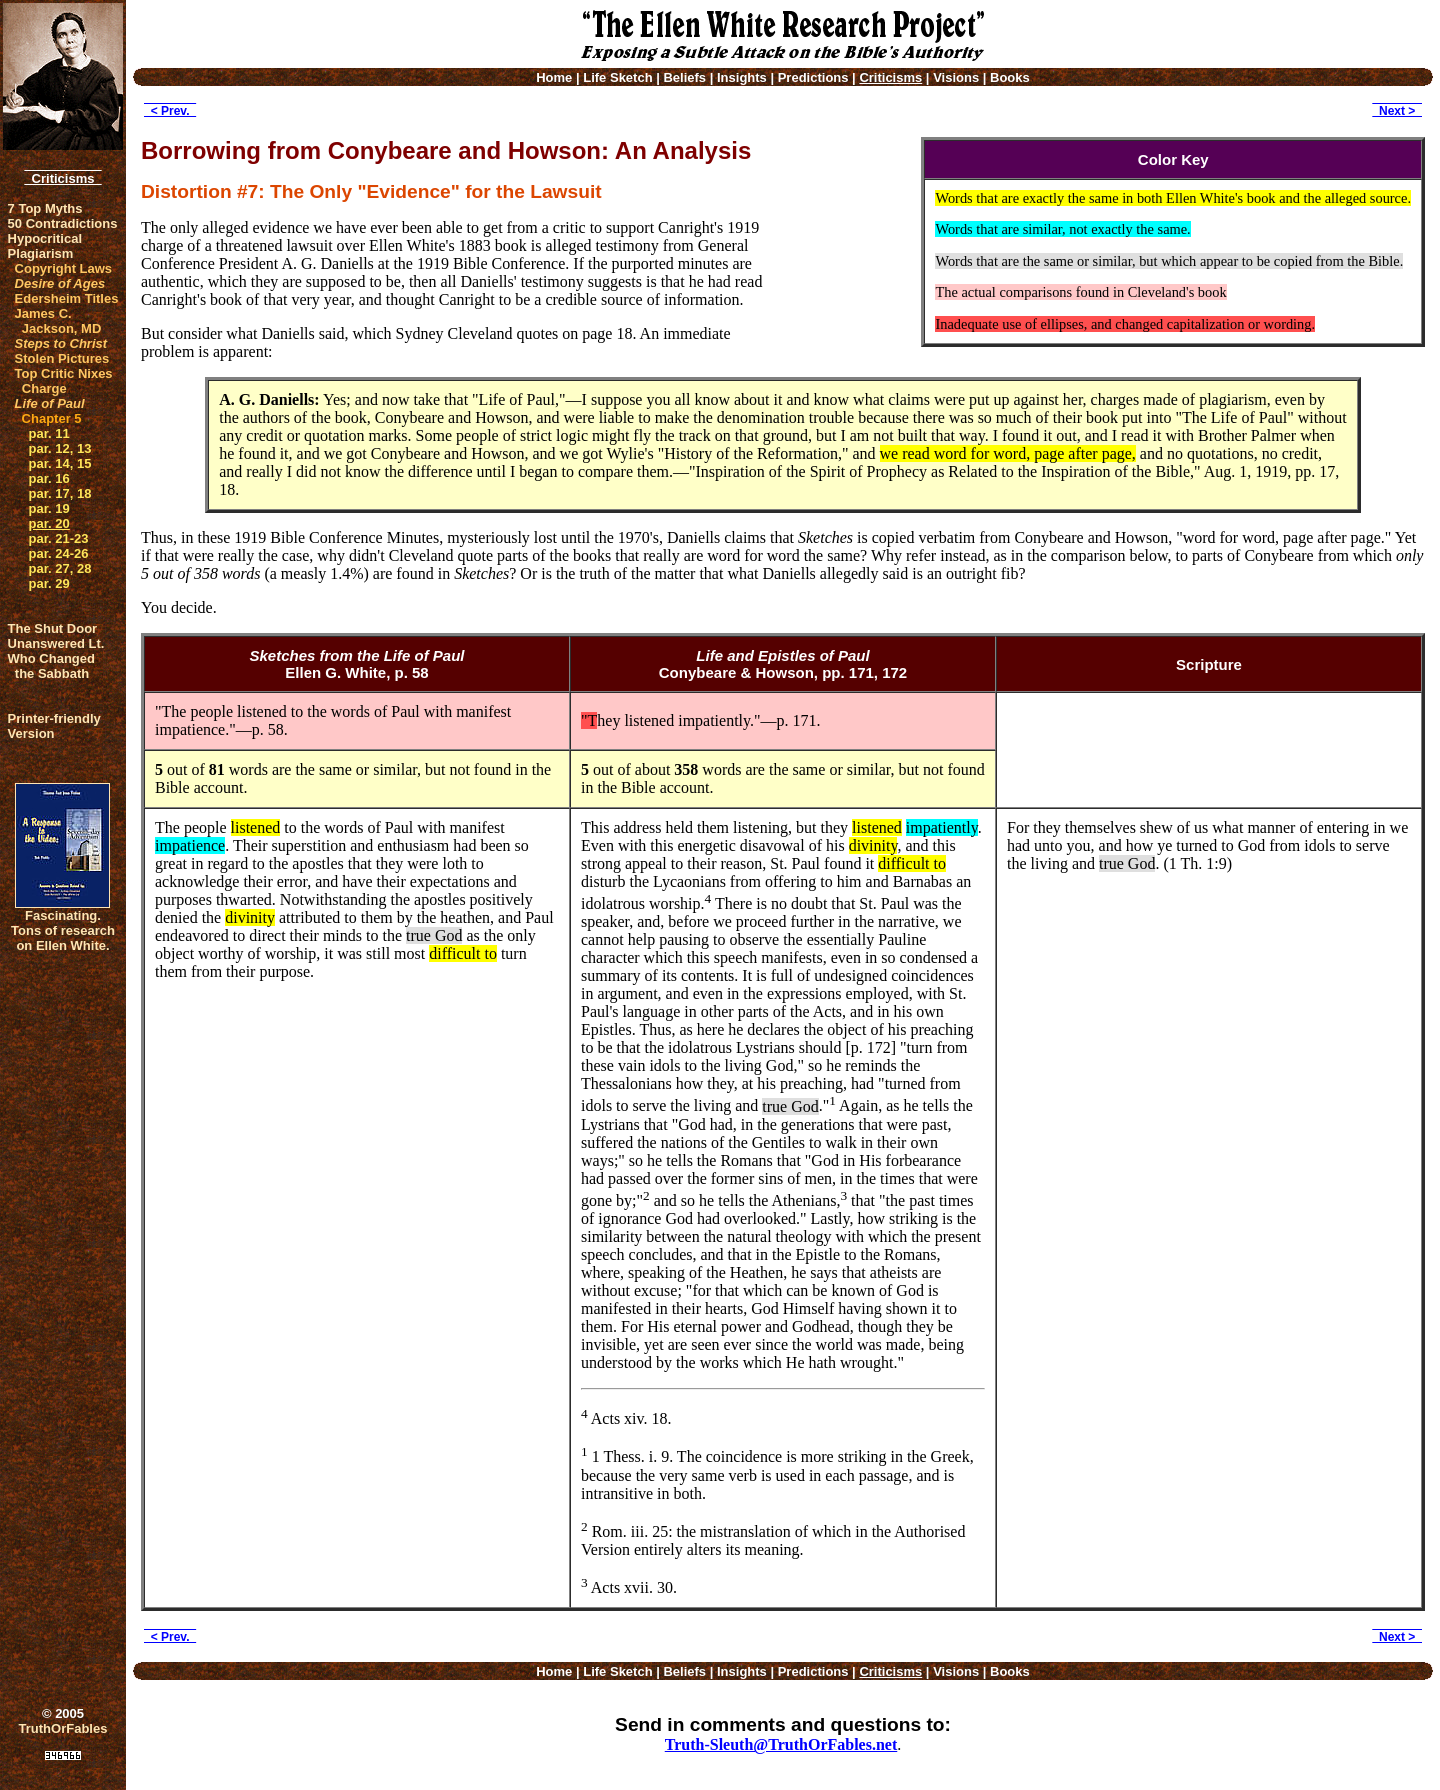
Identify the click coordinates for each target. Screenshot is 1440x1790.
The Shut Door (53, 628)
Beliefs (684, 77)
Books (1010, 77)
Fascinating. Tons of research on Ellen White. (63, 930)
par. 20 (49, 523)
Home (554, 77)
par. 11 (49, 433)
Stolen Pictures (62, 358)
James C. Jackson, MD (58, 321)
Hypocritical (45, 238)
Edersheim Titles (67, 298)
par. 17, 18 (60, 493)
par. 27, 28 (60, 568)
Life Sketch (617, 77)
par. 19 (49, 508)
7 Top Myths (45, 208)
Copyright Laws (64, 268)
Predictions (813, 77)
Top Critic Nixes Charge (64, 381)
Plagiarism (41, 253)
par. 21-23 (59, 538)
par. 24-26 (59, 553)
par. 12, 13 (60, 448)
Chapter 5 (52, 418)
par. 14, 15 (60, 463)
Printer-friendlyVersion (54, 726)
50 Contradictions (63, 223)
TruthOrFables (63, 1728)
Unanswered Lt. (56, 643)
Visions (956, 77)
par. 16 (49, 478)
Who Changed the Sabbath (51, 666)
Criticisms (62, 178)
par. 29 (49, 583)
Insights (742, 77)
